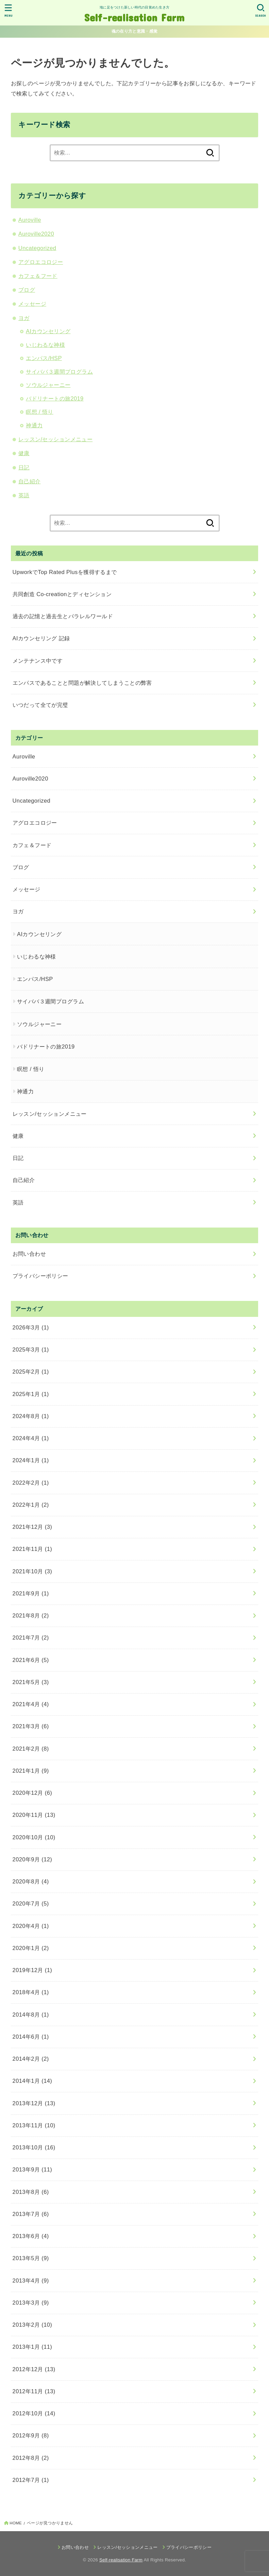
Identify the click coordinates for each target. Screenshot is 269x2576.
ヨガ (24, 318)
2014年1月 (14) (32, 2081)
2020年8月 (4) (31, 1881)
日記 (24, 467)
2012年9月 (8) (31, 2435)
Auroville (29, 220)
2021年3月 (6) (31, 1726)
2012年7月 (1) (31, 2480)
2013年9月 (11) (32, 2169)
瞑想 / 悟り (39, 412)
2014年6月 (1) (31, 2037)
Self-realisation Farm (134, 17)
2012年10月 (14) (34, 2413)
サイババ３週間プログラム (59, 372)
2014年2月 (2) (31, 2059)
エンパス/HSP (44, 358)
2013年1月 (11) (32, 2347)
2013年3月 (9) (31, 2303)
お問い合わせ (29, 1254)
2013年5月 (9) (31, 2258)
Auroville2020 (36, 234)
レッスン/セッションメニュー (55, 439)
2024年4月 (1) (31, 1438)
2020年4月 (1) (31, 1926)
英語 (24, 495)
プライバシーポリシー (40, 1276)
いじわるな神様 (45, 345)
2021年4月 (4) (31, 1704)
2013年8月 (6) (31, 2192)
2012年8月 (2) (31, 2458)
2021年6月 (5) (31, 1660)
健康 (24, 453)
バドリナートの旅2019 (55, 398)
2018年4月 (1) (31, 1992)
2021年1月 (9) (31, 1771)
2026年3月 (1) (31, 1327)
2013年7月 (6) (31, 2214)
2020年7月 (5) (31, 1903)
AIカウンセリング (48, 331)
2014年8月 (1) (31, 2014)
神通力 (34, 425)
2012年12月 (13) (34, 2369)
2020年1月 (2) (31, 1948)
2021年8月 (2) (31, 1615)
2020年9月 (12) (32, 1859)
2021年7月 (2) (31, 1637)
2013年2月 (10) (32, 2325)
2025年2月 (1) (31, 1371)
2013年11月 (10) (34, 2125)
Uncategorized (37, 248)
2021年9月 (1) (31, 1593)
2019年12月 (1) (32, 1970)
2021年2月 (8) (31, 1749)
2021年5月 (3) (31, 1682)
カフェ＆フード (37, 276)
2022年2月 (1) (31, 1483)
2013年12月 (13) (34, 2103)
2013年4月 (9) (31, 2280)
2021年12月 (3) (32, 1527)
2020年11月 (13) (34, 1815)
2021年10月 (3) (32, 1571)
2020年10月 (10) (34, 1837)
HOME (16, 2523)
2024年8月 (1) (31, 1416)
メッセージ (32, 304)
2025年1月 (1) (31, 1394)
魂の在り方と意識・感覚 (134, 31)
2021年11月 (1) (32, 1549)
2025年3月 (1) (31, 1349)
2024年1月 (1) (31, 1460)
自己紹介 (29, 481)
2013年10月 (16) (34, 2147)
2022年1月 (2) (31, 1505)
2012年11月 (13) (34, 2391)
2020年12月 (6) (32, 1793)
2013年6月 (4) (31, 2236)
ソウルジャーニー (48, 385)
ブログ (26, 290)
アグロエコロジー (40, 262)
